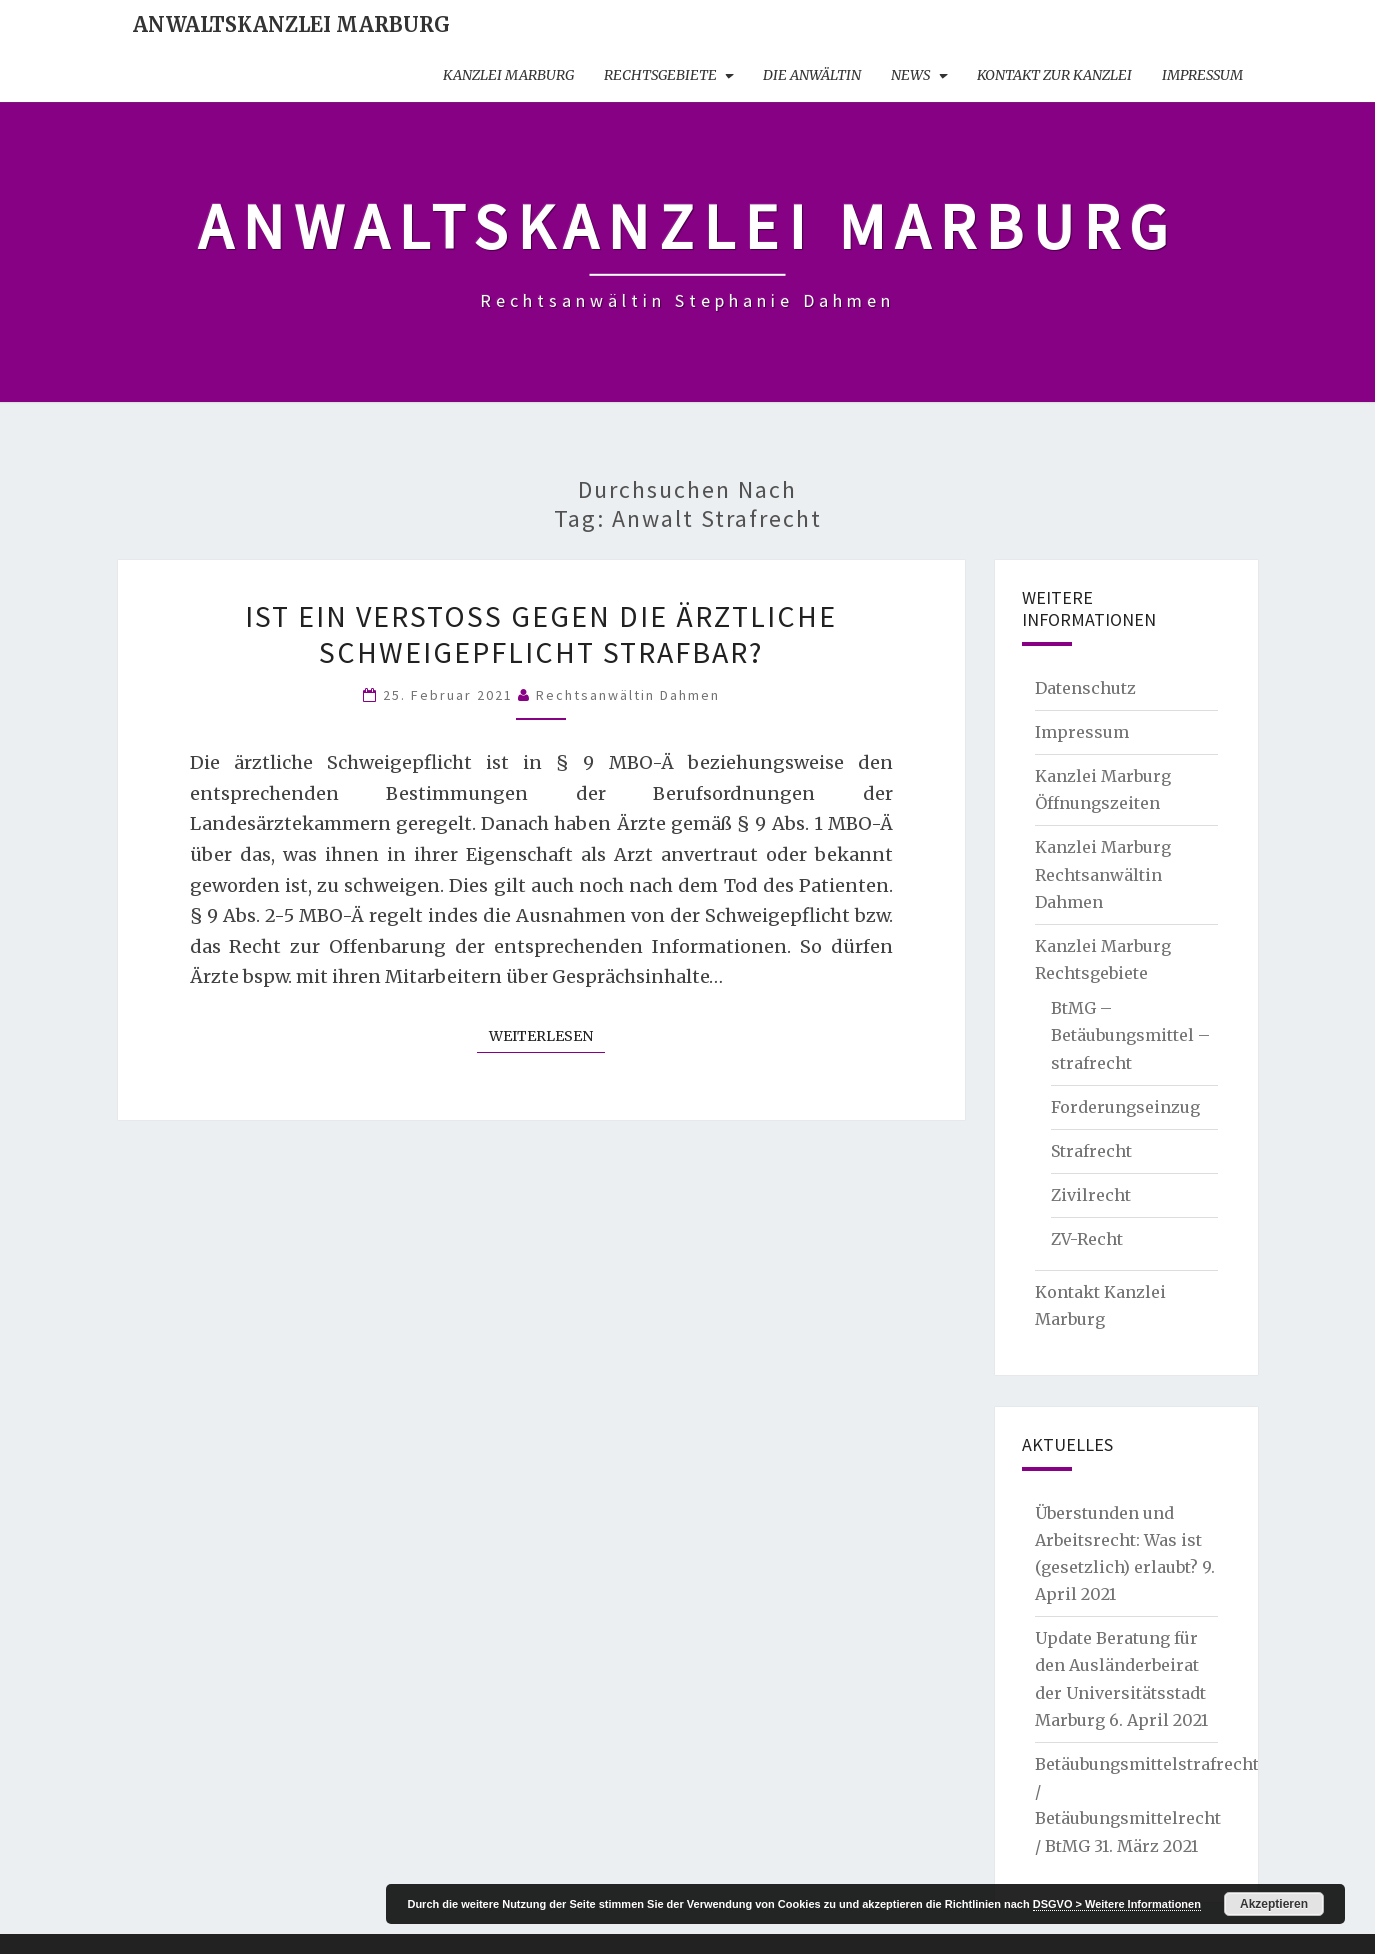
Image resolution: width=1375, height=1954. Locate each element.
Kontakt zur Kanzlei (1054, 75)
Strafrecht (1091, 1151)
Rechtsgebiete (660, 75)
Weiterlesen (547, 1035)
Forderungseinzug (1125, 1107)
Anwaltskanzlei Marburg (291, 24)
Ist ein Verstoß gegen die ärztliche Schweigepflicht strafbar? (541, 634)
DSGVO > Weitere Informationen (1117, 1904)
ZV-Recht (1087, 1239)
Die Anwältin (812, 75)
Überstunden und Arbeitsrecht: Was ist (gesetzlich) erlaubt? (1118, 1540)
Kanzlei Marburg (508, 75)
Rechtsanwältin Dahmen (628, 695)
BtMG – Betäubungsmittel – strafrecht (1130, 1035)
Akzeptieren (1274, 1904)
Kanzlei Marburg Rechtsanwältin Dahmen (1103, 874)
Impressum (1202, 75)
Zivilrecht (1091, 1195)
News (910, 75)
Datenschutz (1085, 688)
